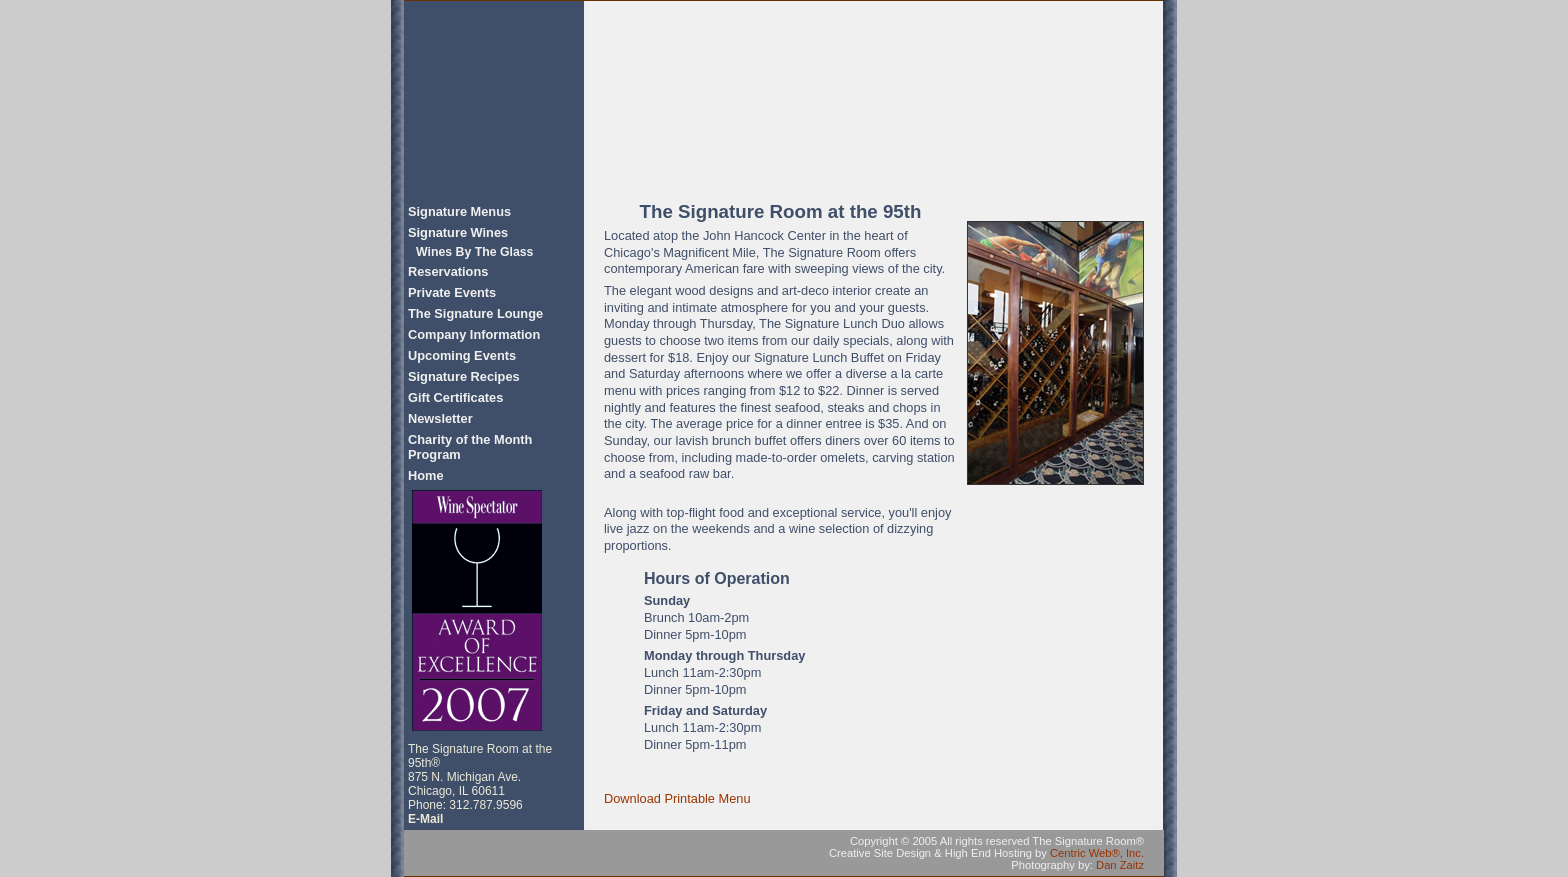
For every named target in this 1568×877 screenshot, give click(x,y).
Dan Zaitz (1120, 865)
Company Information (474, 334)
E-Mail (425, 819)
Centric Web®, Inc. (1097, 853)
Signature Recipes (464, 376)
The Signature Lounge (475, 313)
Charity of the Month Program (470, 447)
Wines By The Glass (474, 252)
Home (426, 475)
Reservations (448, 271)
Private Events (452, 292)
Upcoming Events (462, 355)
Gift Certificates (455, 397)
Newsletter (440, 418)
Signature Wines (458, 232)
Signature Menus (459, 211)
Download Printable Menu (677, 798)
